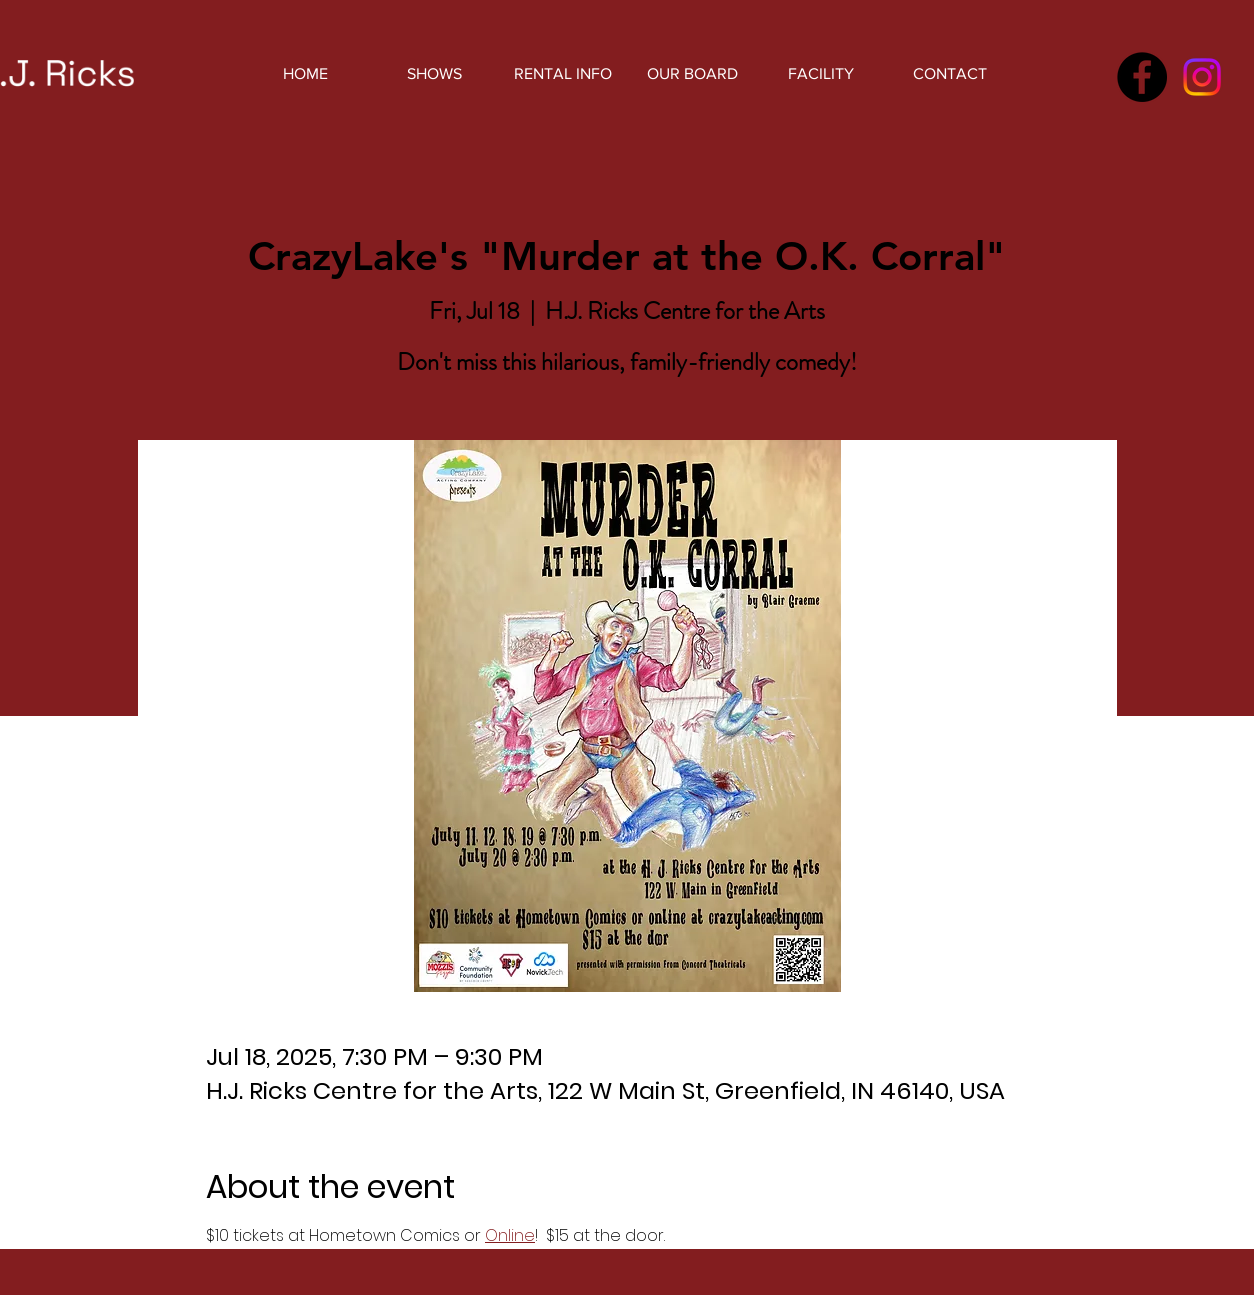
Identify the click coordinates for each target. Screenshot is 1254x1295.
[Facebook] (1142, 77)
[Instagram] (1202, 77)
